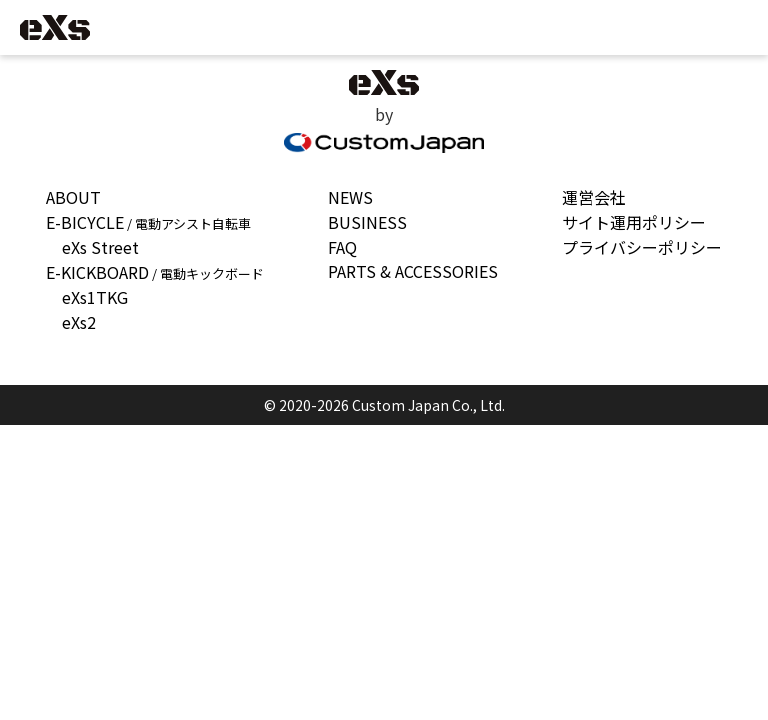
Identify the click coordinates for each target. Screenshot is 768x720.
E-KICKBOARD (155, 272)
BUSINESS (367, 222)
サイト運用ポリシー (634, 222)
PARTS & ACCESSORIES (413, 271)
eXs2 (79, 322)
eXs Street (100, 247)
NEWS (350, 197)
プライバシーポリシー (642, 247)
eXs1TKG (95, 297)
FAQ (342, 247)
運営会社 (594, 197)
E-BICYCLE (148, 222)
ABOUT (73, 197)
